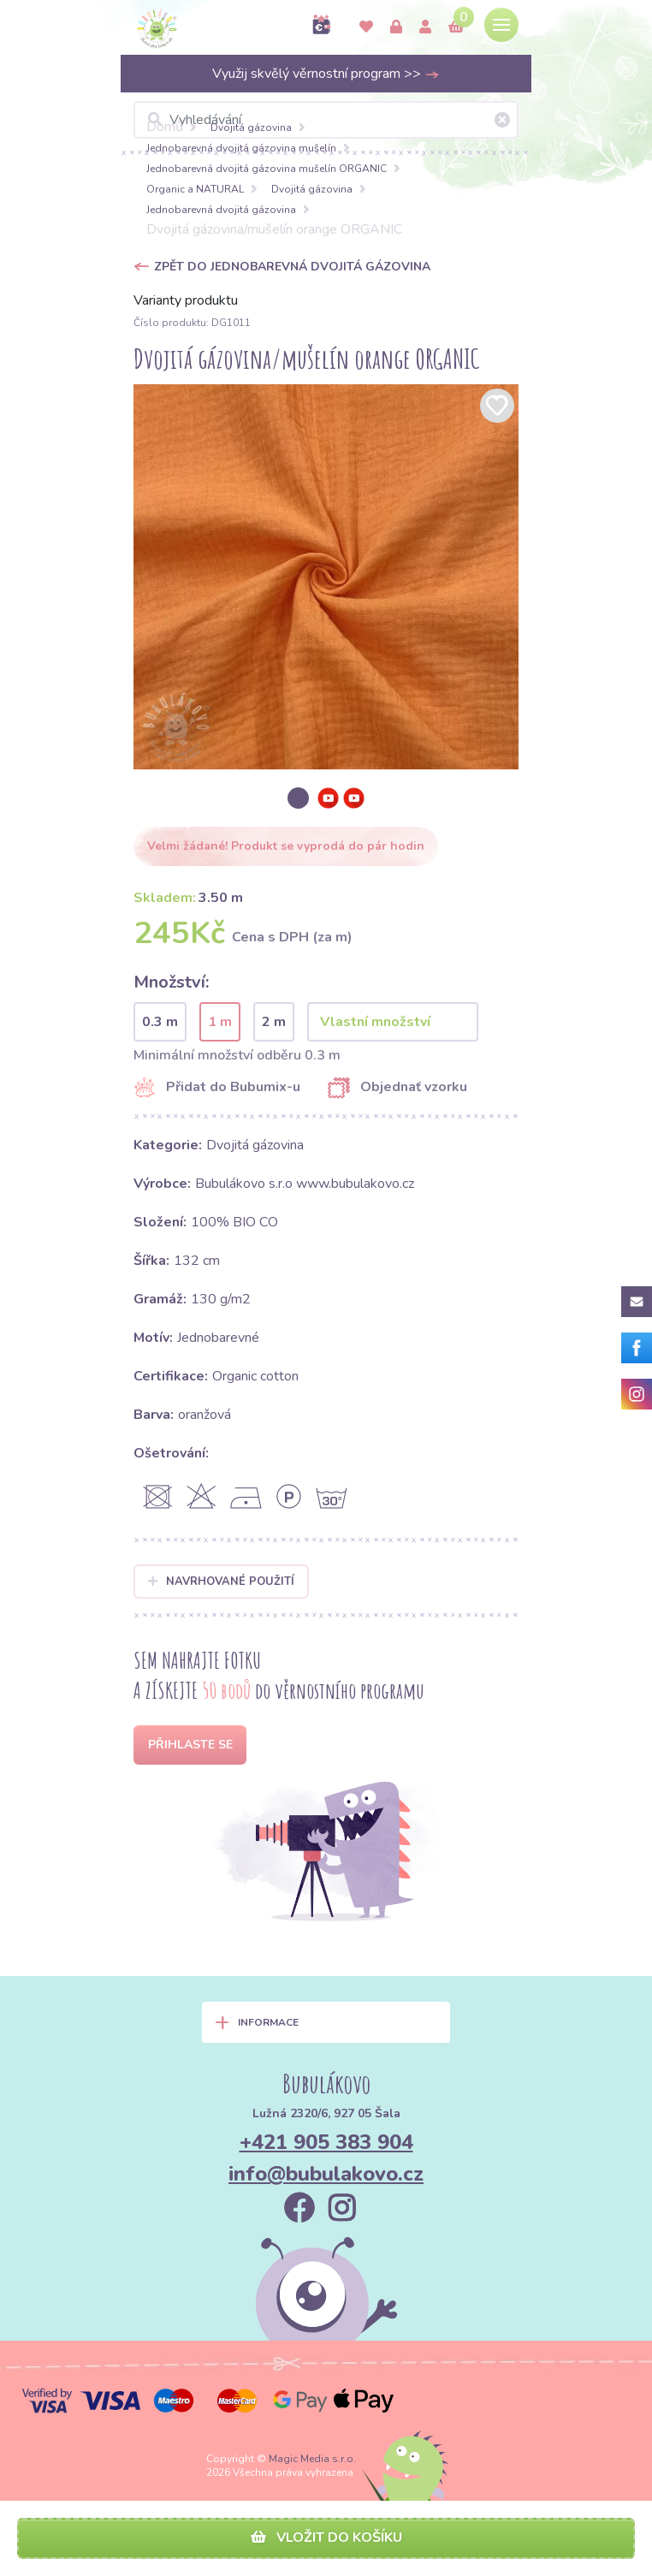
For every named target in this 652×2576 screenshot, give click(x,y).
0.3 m (160, 1021)
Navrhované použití (221, 1581)
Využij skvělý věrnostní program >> (326, 73)
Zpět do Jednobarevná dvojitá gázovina (292, 266)
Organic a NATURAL (195, 189)
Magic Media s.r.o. (312, 2459)
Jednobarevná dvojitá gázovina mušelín (241, 148)
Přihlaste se (190, 1744)
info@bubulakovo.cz (326, 2173)
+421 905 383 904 (326, 2142)
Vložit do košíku (326, 2537)
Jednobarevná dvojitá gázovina (221, 210)
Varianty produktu (185, 300)
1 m (220, 1021)
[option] (326, 576)
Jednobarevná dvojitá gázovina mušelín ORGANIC (266, 168)
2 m (274, 1021)
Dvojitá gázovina (251, 127)
